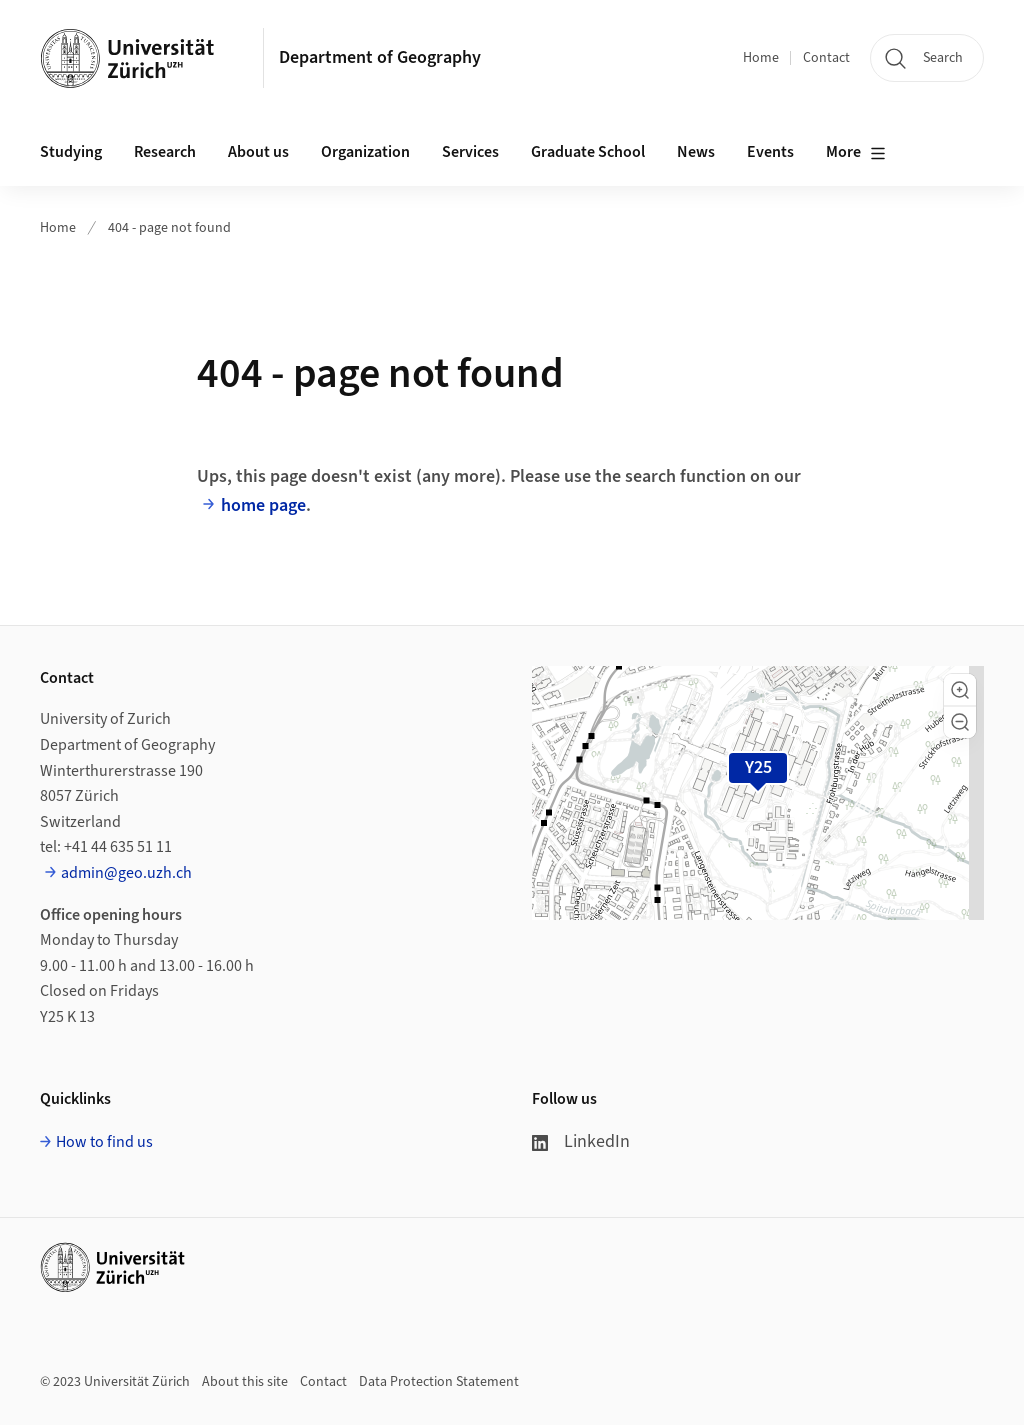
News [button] (696, 152)
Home (761, 58)
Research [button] (165, 152)
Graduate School (588, 152)
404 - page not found (169, 228)
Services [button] (470, 152)
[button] (960, 690)
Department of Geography (380, 57)
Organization (365, 152)
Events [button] (770, 152)
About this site (245, 1382)
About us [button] (258, 152)
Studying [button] (71, 152)
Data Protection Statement (439, 1382)
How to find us (104, 1142)
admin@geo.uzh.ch (126, 873)
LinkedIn (581, 1141)
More (856, 153)
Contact (826, 58)
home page (263, 505)
